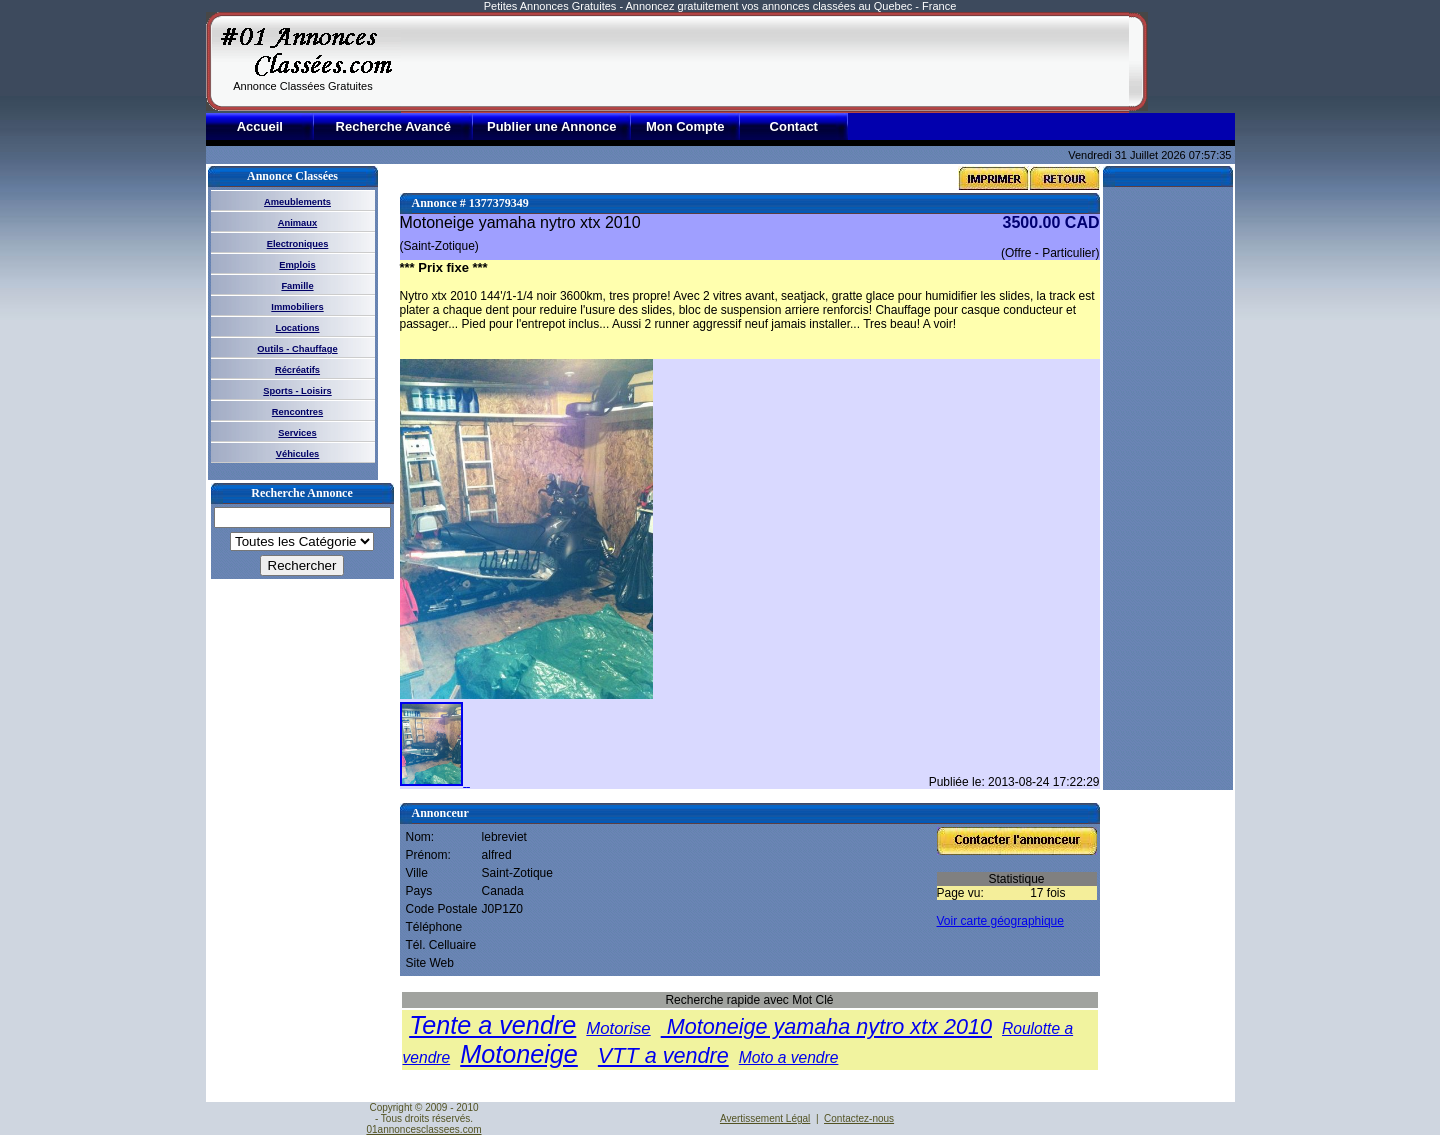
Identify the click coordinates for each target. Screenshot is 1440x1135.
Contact (794, 126)
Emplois (297, 265)
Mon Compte (685, 126)
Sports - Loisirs (297, 391)
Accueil (260, 126)
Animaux (297, 223)
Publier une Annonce (552, 126)
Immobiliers (297, 307)
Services (297, 433)
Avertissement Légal (765, 1118)
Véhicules (298, 454)
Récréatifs (297, 370)
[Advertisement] (765, 62)
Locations (297, 328)
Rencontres (297, 412)
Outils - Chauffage (297, 349)
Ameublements (297, 202)
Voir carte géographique (1000, 921)
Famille (297, 286)
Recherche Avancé (393, 126)
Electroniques (298, 244)
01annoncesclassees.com (423, 1129)
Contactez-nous (859, 1118)
